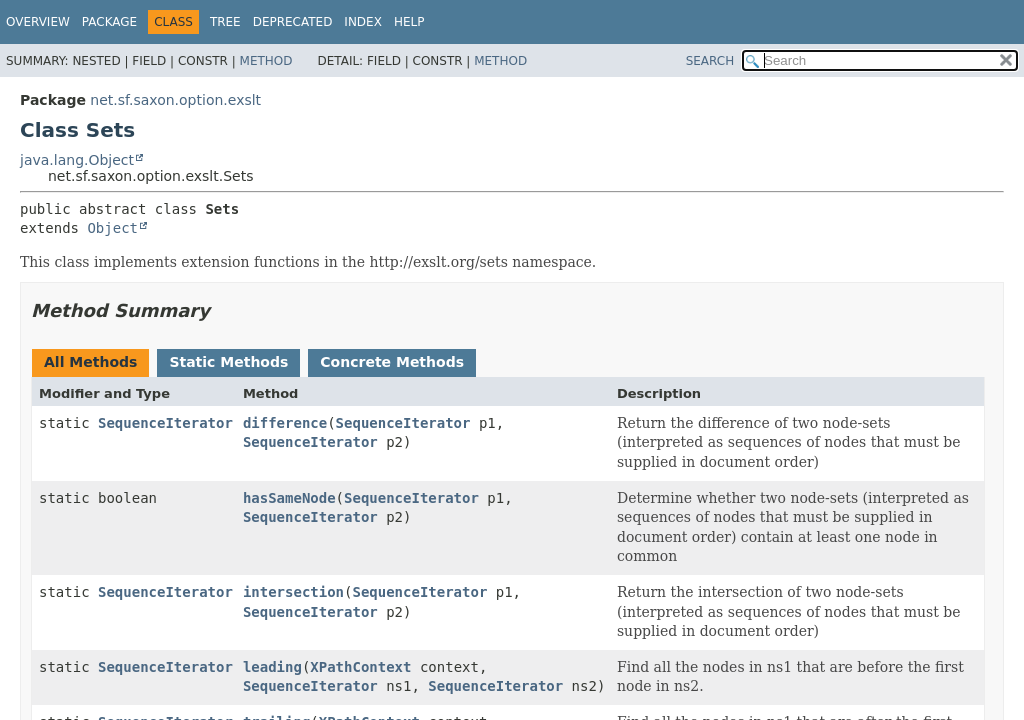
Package (109, 22)
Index (363, 22)
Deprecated (293, 22)
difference (285, 423)
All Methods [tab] (90, 362)
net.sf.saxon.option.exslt (175, 100)
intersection (293, 592)
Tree (225, 22)
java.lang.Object (77, 160)
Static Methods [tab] (228, 362)
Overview (38, 22)
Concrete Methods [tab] (392, 362)
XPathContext (360, 667)
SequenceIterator (165, 423)
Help (409, 22)
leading (272, 667)
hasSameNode (289, 498)
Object (112, 228)
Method (266, 61)
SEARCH (710, 61)
